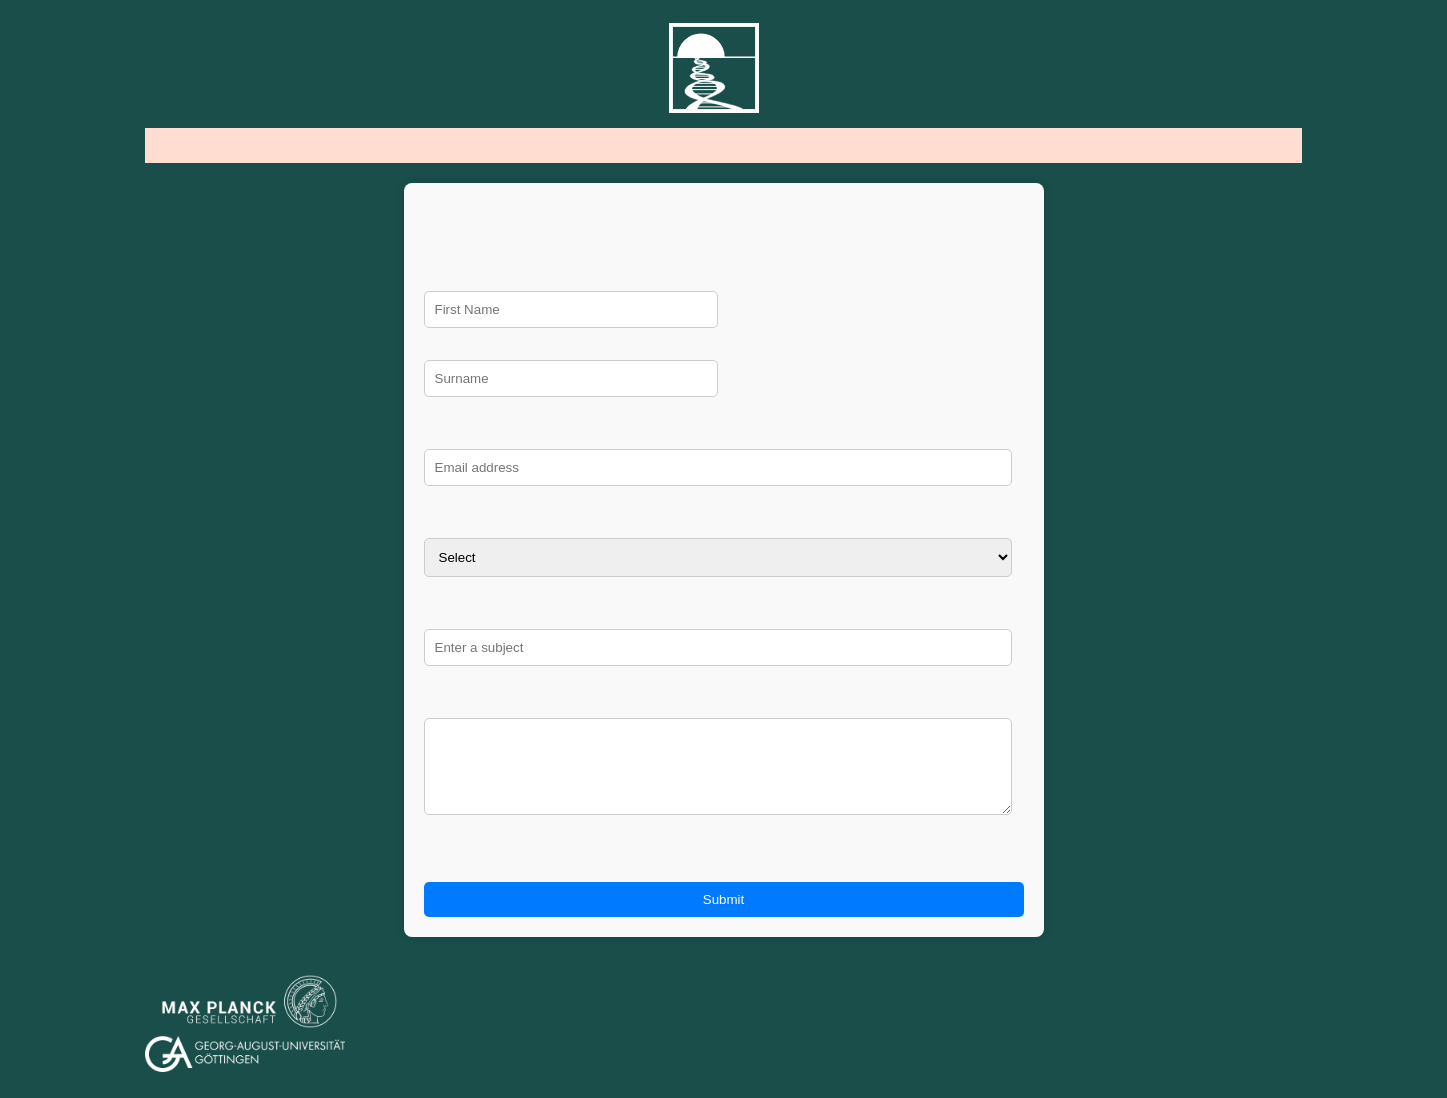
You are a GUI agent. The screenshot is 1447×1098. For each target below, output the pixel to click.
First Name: (724, 277)
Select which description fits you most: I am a (724, 524)
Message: (724, 704)
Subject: (724, 615)
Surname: (724, 346)
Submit (723, 914)
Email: (724, 435)
